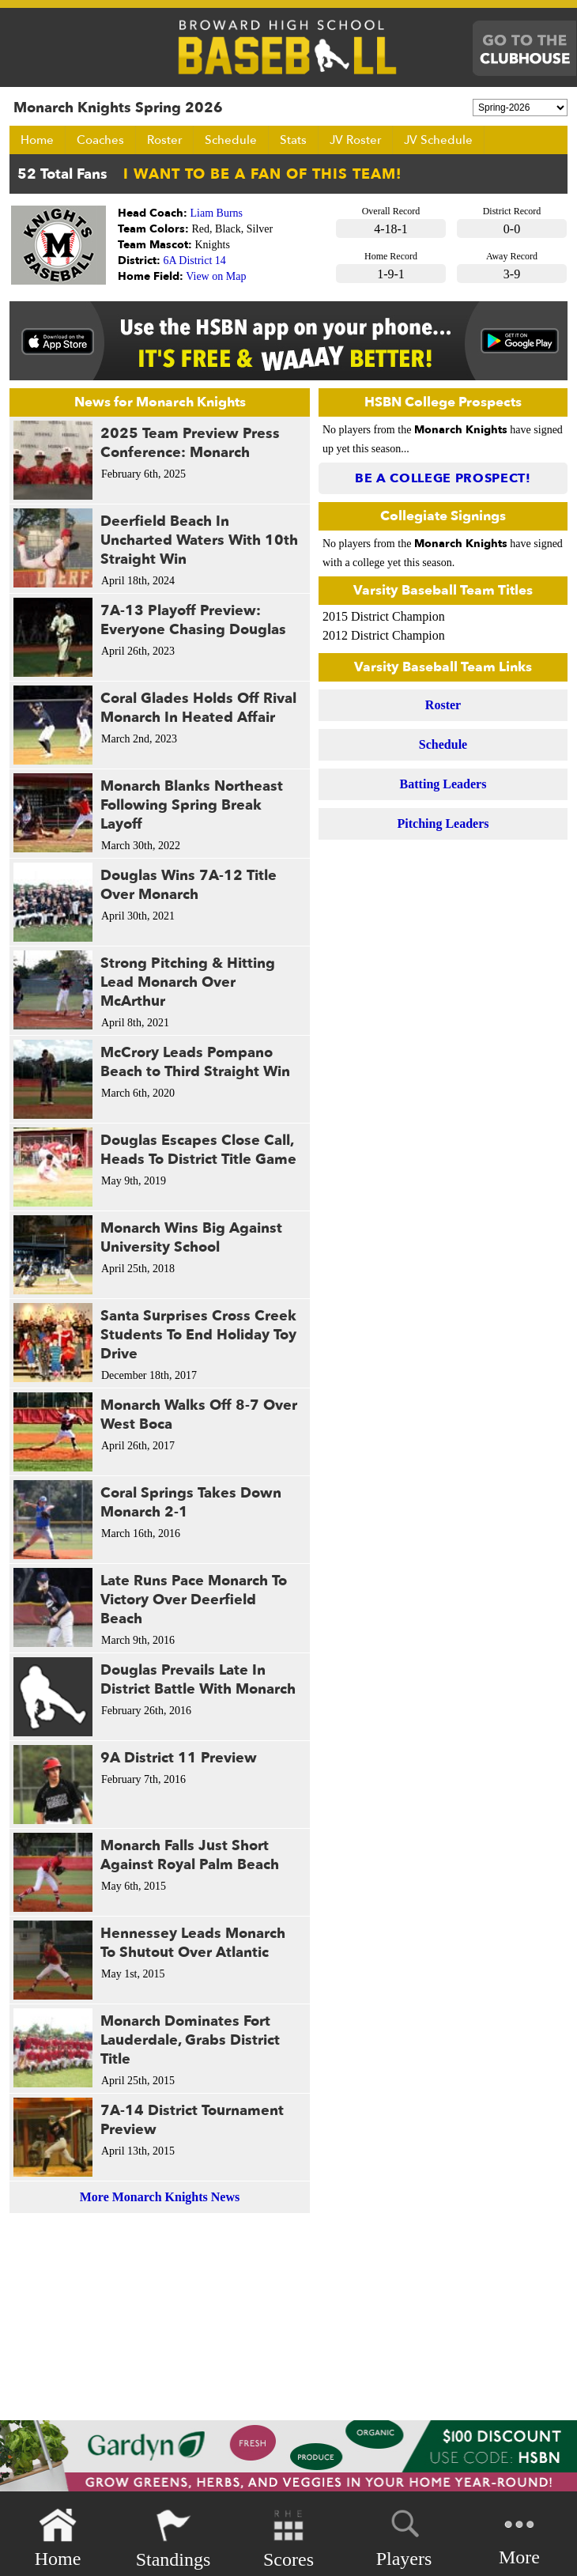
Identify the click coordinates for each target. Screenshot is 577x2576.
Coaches (100, 140)
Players (404, 2535)
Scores (288, 2538)
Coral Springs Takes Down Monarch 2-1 (190, 1502)
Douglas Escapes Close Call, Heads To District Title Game (198, 1150)
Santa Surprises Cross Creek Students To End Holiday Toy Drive (198, 1335)
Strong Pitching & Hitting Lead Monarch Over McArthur (187, 982)
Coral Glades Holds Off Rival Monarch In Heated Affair (198, 708)
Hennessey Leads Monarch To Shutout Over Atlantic (192, 1943)
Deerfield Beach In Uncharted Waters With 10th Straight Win (199, 540)
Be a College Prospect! (443, 478)
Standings (173, 2538)
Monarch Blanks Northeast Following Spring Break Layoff (191, 805)
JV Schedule (438, 140)
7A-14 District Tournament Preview (192, 2120)
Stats (293, 140)
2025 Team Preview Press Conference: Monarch (190, 443)
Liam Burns (216, 213)
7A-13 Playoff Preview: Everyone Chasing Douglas (193, 620)
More (519, 2537)
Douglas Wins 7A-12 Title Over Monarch (188, 885)
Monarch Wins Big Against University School (191, 1237)
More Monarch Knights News (160, 2197)
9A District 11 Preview (178, 1758)
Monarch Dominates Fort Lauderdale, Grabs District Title (190, 2040)
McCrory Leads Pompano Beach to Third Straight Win (195, 1062)
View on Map (216, 276)
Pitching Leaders (443, 823)
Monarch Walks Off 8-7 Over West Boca (198, 1415)
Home (37, 140)
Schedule (231, 140)
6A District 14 (195, 260)
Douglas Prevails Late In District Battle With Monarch (198, 1679)
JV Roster (355, 140)
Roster (164, 140)
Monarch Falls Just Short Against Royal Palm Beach (189, 1855)
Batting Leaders (443, 784)
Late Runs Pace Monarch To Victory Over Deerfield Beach (193, 1600)
